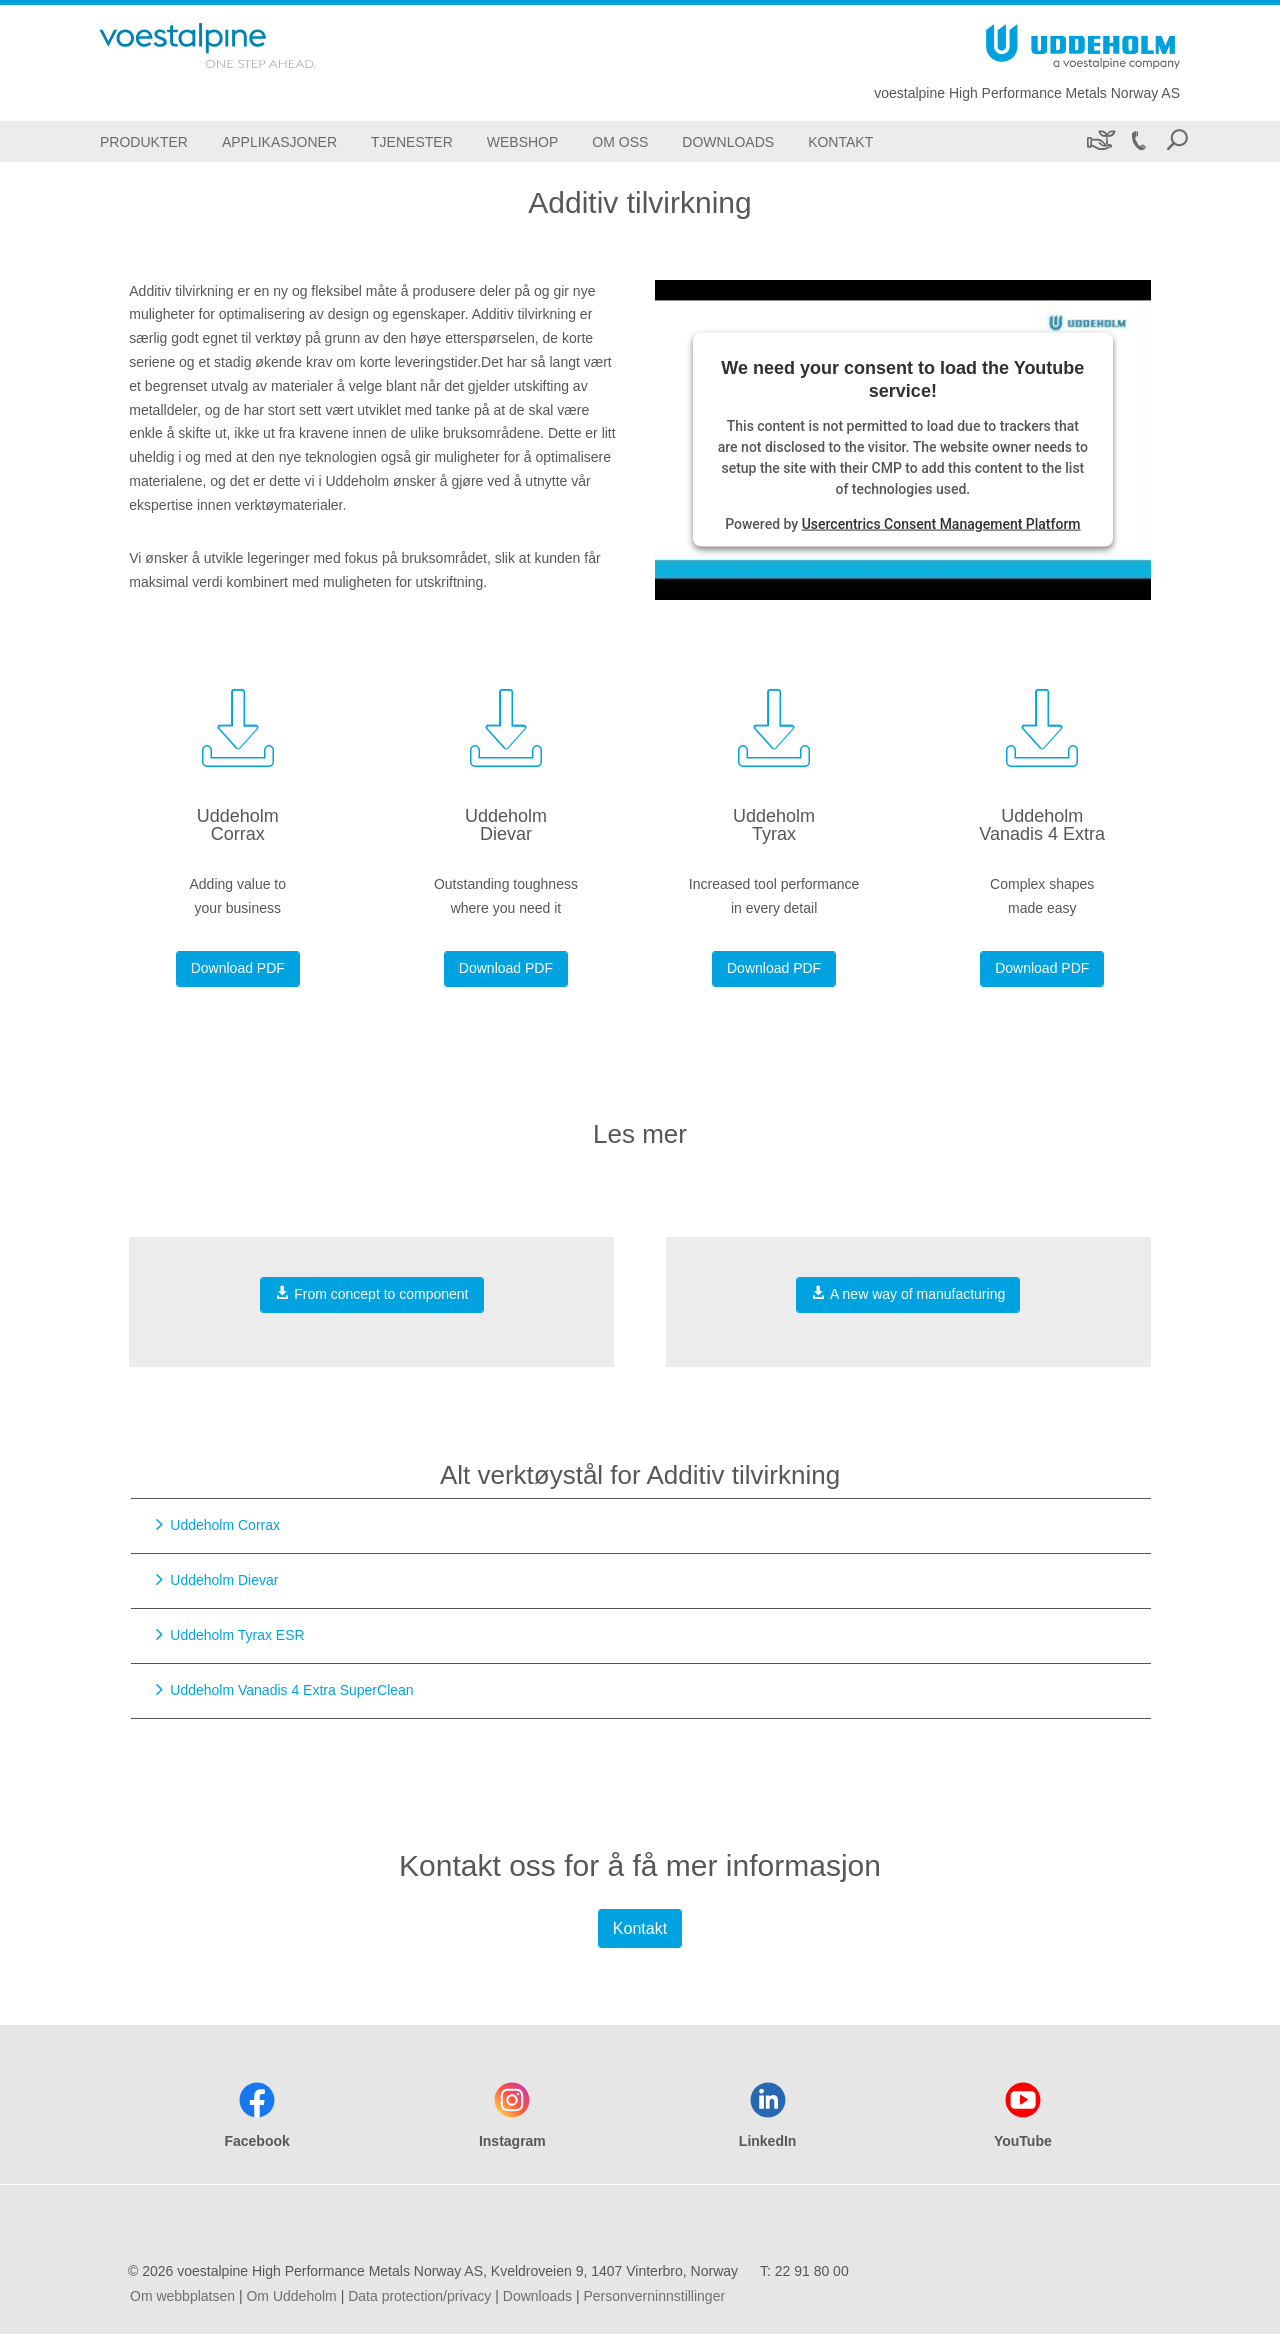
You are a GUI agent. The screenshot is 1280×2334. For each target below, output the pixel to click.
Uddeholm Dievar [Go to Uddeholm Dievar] (224, 1580)
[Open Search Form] (1177, 141)
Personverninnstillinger (654, 2296)
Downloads (537, 2296)
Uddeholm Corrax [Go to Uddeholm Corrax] (225, 1525)
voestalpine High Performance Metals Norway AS (1027, 93)
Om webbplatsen (182, 2296)
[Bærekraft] (1099, 141)
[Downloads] (728, 141)
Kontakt (640, 1928)
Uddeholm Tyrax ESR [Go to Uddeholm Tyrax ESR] (237, 1635)
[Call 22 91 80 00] (1138, 141)
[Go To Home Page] (234, 45)
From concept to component (371, 1294)
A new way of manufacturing (908, 1294)
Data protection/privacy (419, 2296)
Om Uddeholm (291, 2296)
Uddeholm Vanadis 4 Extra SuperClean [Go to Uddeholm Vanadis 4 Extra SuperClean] (291, 1690)
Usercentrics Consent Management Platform (941, 524)
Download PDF (238, 968)
